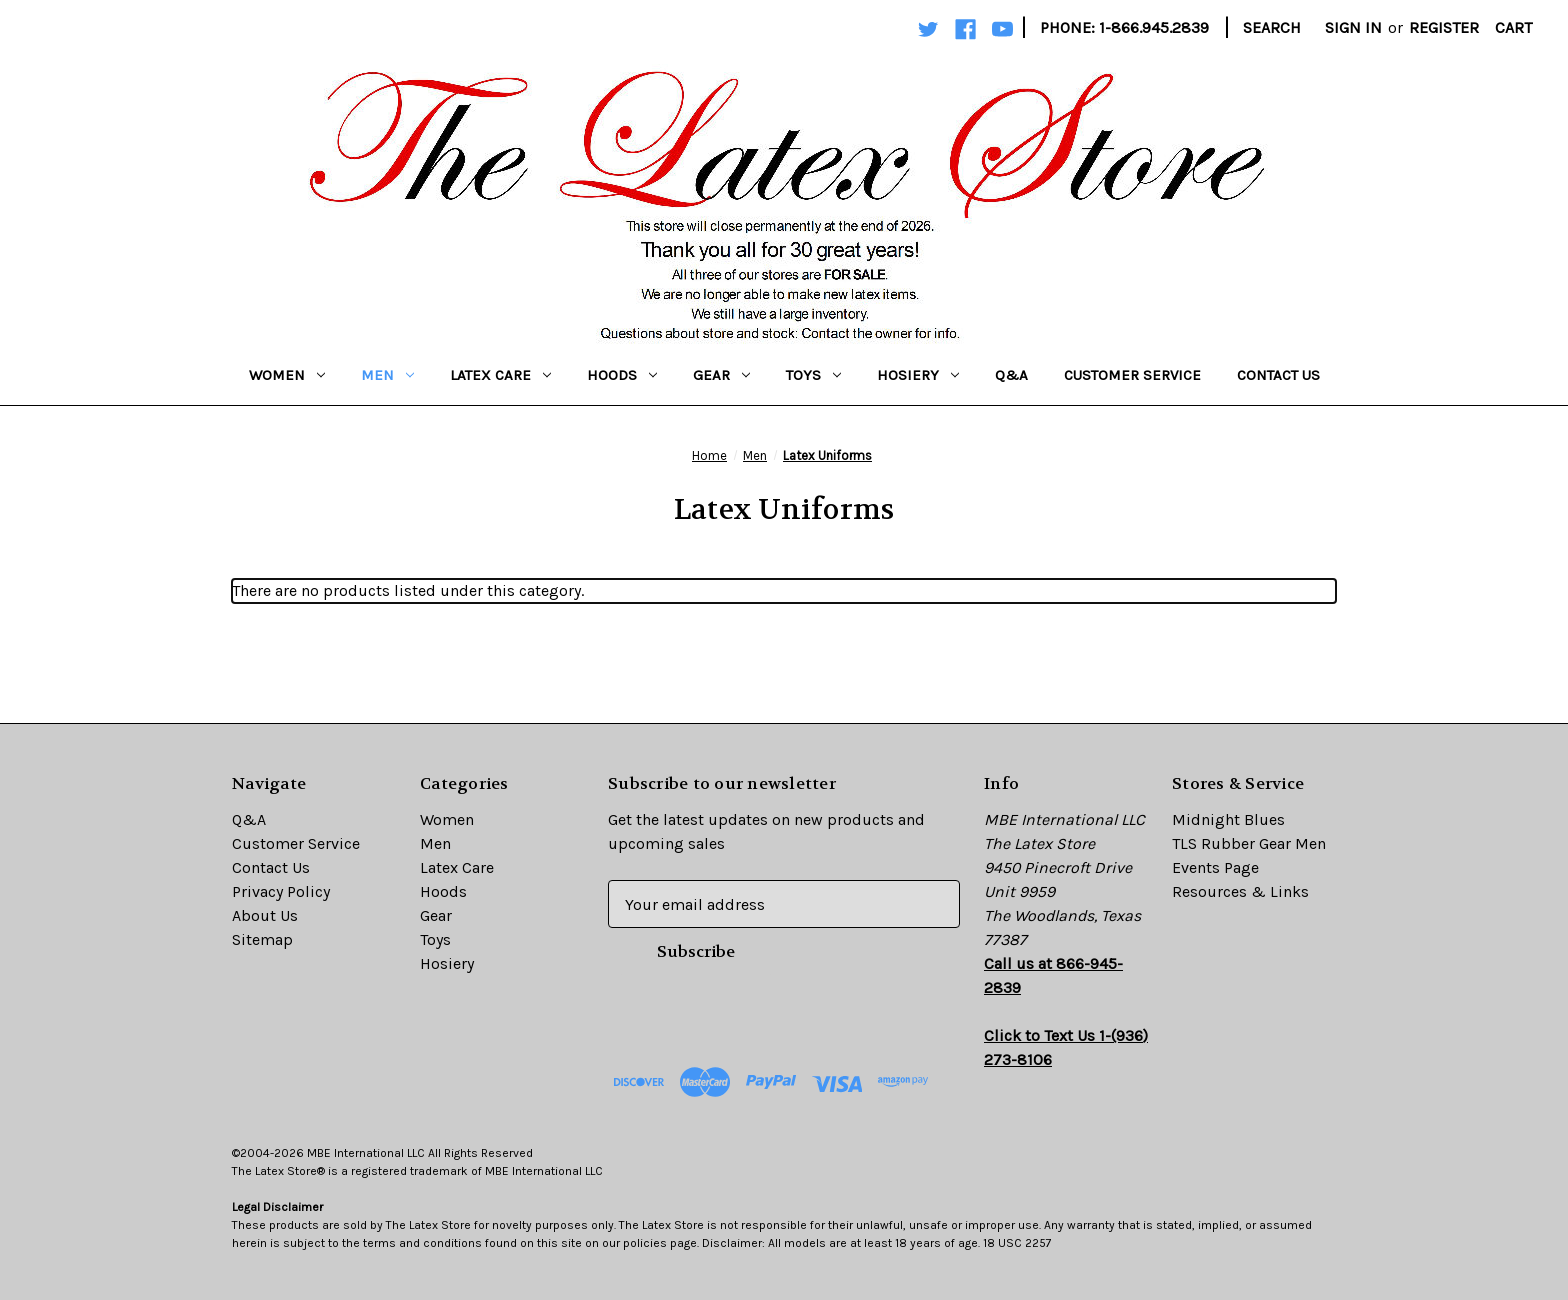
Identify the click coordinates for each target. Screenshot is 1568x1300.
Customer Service (1132, 375)
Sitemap (262, 939)
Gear (721, 375)
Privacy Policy (281, 891)
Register (1444, 27)
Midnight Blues (1228, 819)
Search (1272, 27)
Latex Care (500, 375)
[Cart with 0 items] (1513, 28)
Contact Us (1278, 375)
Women (287, 375)
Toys (813, 375)
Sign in (1353, 27)
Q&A (1011, 375)
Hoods (622, 375)
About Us (265, 915)
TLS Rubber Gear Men (1249, 843)
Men (387, 375)
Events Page (1215, 867)
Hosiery (918, 375)
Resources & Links (1240, 891)
